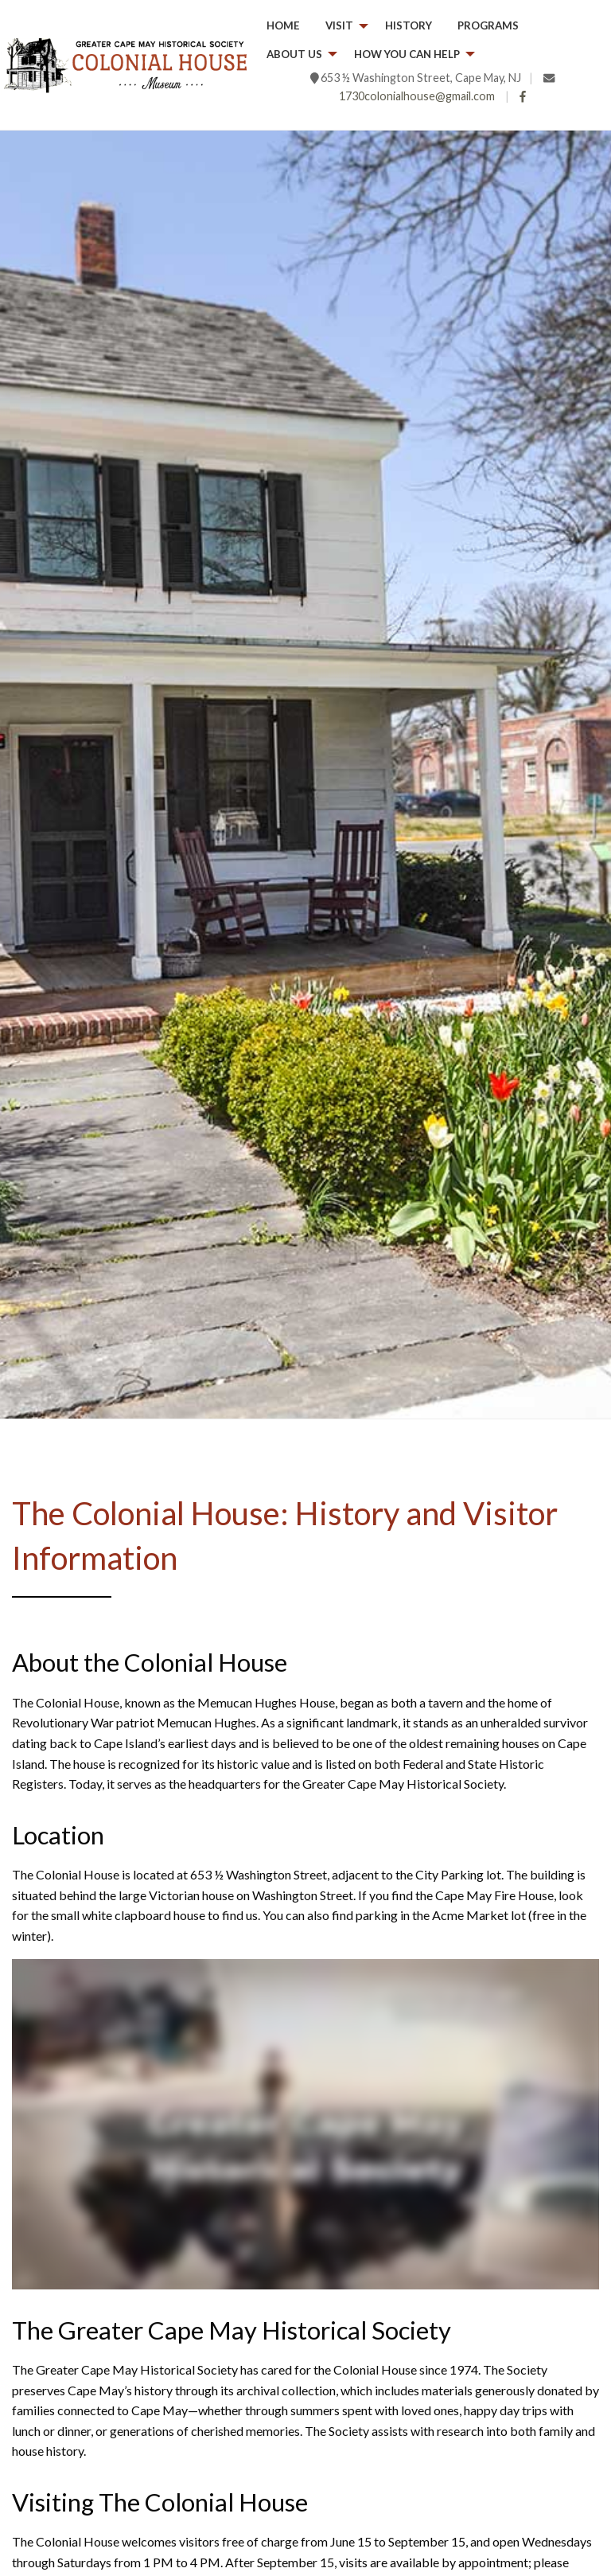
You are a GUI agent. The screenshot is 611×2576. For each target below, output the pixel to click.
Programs (488, 25)
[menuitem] (283, 26)
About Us (294, 54)
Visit (339, 25)
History (408, 25)
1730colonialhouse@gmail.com (417, 96)
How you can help (407, 54)
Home (283, 25)
